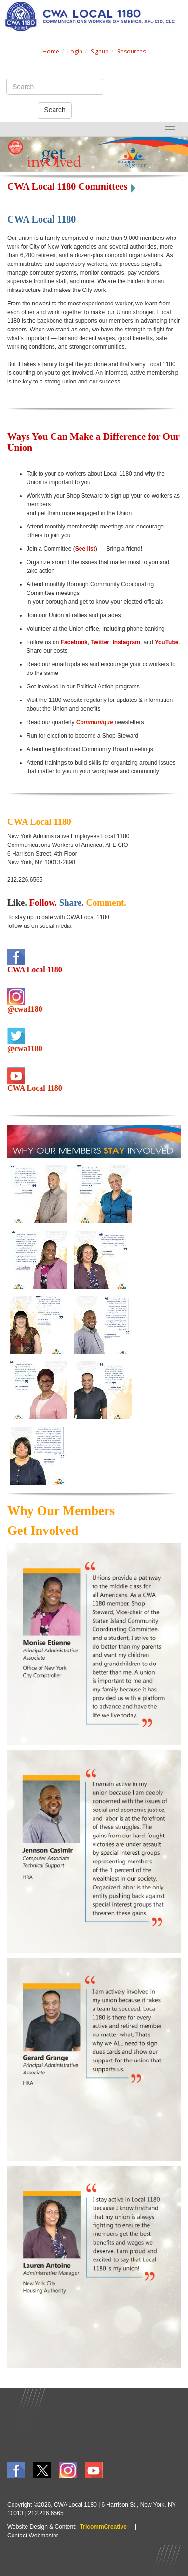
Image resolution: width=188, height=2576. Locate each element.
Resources (131, 51)
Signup (100, 51)
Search (54, 110)
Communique (94, 722)
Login (74, 51)
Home (50, 51)
